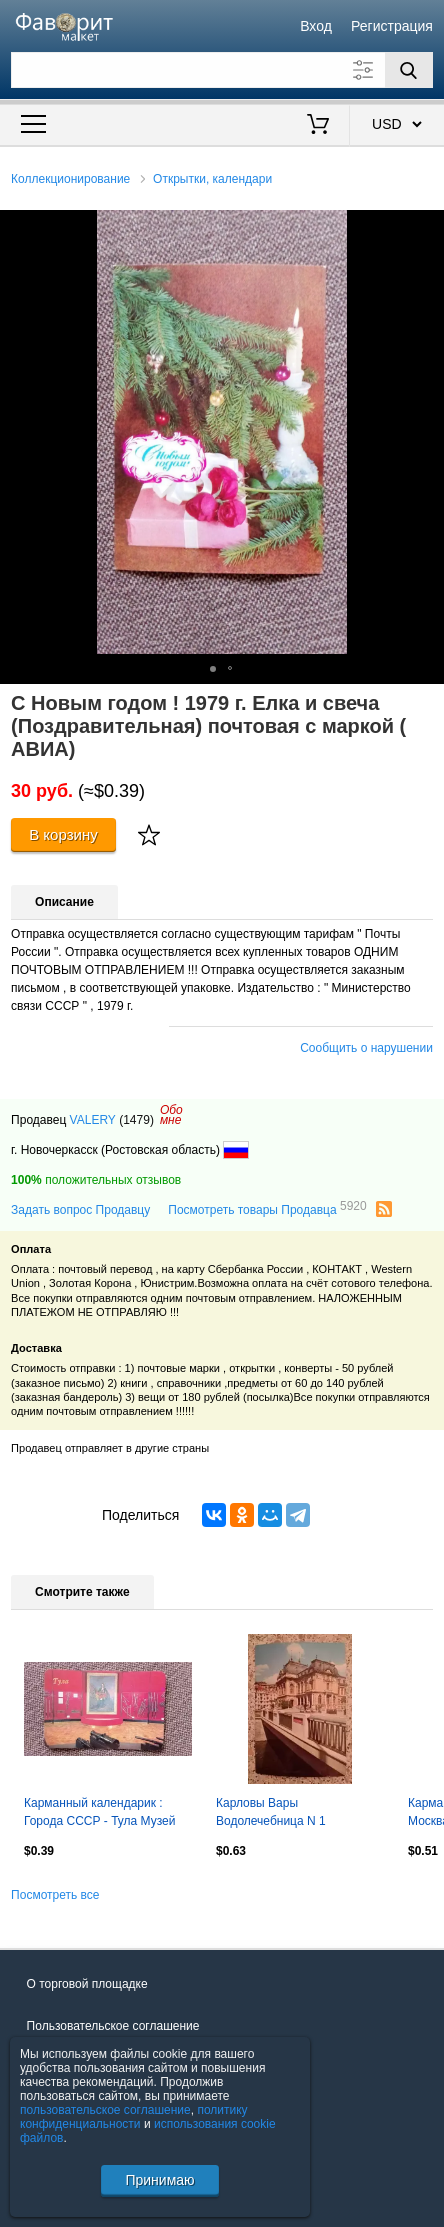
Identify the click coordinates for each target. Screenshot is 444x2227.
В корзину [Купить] (63, 834)
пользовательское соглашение (105, 2110)
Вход (316, 26)
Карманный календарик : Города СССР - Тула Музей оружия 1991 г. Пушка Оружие (107, 1814)
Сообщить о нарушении (366, 1048)
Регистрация (392, 26)
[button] (426, 228)
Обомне (171, 1115)
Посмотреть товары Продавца (267, 1209)
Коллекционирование (70, 179)
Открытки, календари (212, 179)
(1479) (136, 1120)
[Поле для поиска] (222, 70)
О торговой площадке (87, 1984)
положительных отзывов (96, 1180)
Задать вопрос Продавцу (80, 1210)
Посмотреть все (55, 1895)
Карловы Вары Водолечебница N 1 (271, 1812)
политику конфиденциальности (134, 2117)
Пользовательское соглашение (113, 2026)
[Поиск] (409, 70)
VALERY (93, 1120)
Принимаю (159, 2180)
